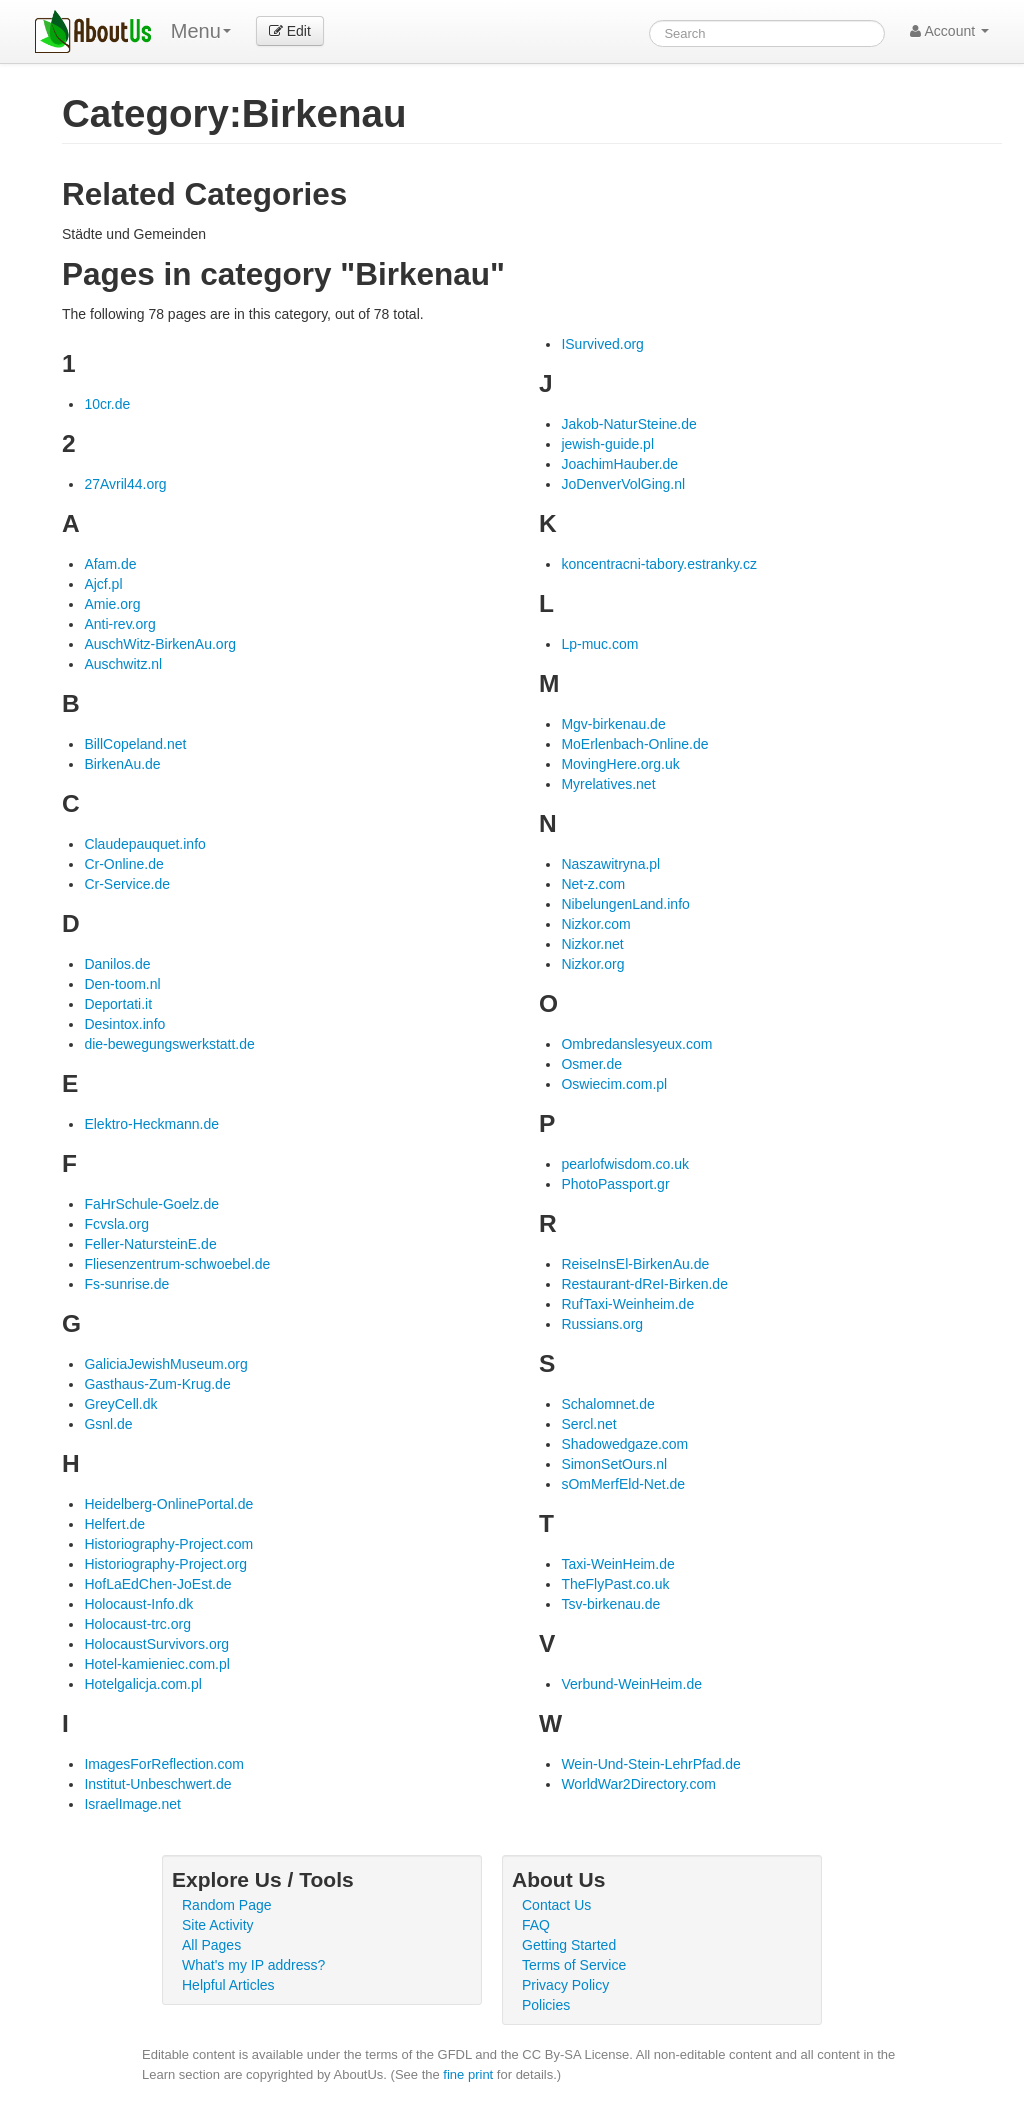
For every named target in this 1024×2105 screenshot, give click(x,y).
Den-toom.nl (122, 984)
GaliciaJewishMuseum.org (165, 1364)
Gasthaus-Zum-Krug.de (157, 1384)
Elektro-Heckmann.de (151, 1124)
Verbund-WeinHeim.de (631, 1684)
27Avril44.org (125, 484)
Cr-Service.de (127, 884)
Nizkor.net (592, 944)
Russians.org (602, 1324)
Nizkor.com (595, 924)
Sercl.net (588, 1424)
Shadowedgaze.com (624, 1444)
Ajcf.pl (103, 584)
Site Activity (218, 1925)
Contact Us (556, 1905)
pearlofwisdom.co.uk (625, 1164)
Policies (546, 2005)
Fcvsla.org (116, 1224)
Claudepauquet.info (144, 844)
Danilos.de (117, 964)
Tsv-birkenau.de (610, 1604)
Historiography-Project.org (165, 1564)
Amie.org (112, 604)
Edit (290, 31)
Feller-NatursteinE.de (150, 1244)
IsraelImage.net (132, 1804)
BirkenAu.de (122, 764)
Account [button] (949, 31)
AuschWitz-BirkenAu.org (160, 644)
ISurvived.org (602, 344)
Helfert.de (114, 1524)
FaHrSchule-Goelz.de (151, 1204)
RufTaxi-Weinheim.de (627, 1304)
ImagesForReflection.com (164, 1764)
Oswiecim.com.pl (614, 1084)
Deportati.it (118, 1004)
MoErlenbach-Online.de (634, 744)
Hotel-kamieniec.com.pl (157, 1664)
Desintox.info (124, 1024)
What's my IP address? (253, 1965)
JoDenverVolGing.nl (623, 484)
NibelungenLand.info (625, 904)
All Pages (211, 1945)
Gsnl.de (108, 1424)
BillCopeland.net (135, 744)
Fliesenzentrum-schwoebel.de (177, 1264)
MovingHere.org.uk (620, 764)
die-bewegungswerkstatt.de (169, 1044)
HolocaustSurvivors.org (156, 1644)
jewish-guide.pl (607, 444)
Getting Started (569, 1945)
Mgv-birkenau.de (613, 724)
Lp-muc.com (599, 644)
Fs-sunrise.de (126, 1284)
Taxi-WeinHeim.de (617, 1564)
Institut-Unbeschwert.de (157, 1784)
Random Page (227, 1905)
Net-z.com (593, 884)
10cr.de (107, 404)
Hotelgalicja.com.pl (143, 1684)
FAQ (536, 1925)
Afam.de (110, 564)
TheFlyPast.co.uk (615, 1584)
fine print (468, 2074)
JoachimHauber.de (619, 464)
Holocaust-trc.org (137, 1624)
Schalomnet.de (607, 1404)
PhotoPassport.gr (615, 1184)
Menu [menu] (201, 31)
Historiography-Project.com (168, 1544)
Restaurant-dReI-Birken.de (644, 1284)
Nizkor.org (592, 964)
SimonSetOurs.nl (614, 1464)
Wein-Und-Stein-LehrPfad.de (651, 1764)
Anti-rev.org (119, 624)
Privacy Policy (565, 1985)
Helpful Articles (228, 1985)
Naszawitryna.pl (610, 864)
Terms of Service (574, 1965)
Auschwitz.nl (123, 664)
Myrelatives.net (608, 784)
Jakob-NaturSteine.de (628, 424)
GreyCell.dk (120, 1404)
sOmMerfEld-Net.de (623, 1484)
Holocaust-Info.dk (138, 1604)
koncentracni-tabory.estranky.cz (659, 564)
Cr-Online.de (123, 864)
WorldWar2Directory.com (638, 1784)
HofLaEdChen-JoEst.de (157, 1584)
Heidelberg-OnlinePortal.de (168, 1504)
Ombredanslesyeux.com (636, 1044)
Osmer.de (591, 1064)
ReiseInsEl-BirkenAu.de (635, 1264)
